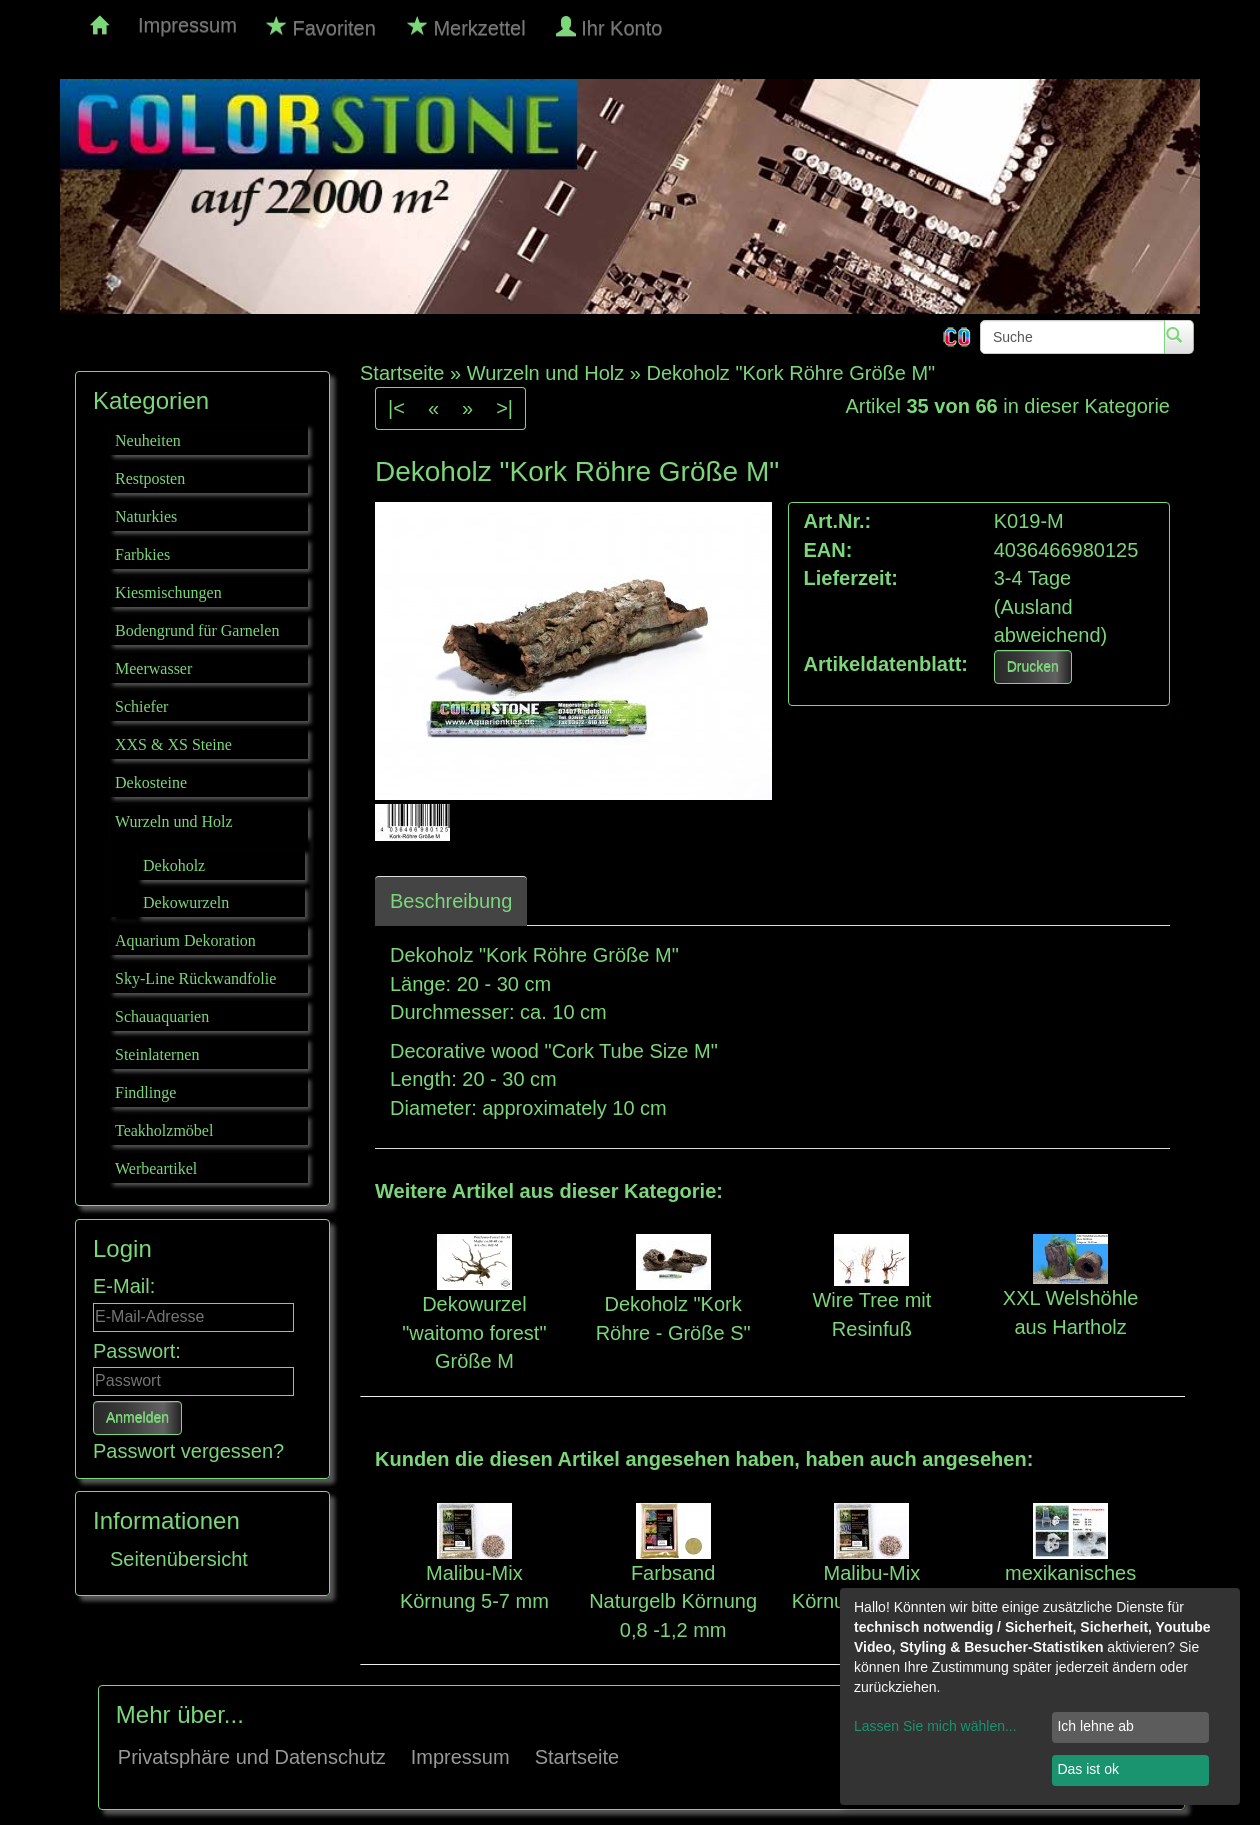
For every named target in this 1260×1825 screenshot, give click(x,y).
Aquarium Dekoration (185, 940)
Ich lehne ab (1095, 1726)
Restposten (150, 478)
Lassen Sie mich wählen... (935, 1726)
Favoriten (321, 27)
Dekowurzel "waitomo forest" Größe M (474, 1332)
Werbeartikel (156, 1168)
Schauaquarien (162, 1016)
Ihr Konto (612, 27)
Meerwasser (153, 668)
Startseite (577, 1757)
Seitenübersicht (179, 1559)
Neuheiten (148, 440)
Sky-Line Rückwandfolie (195, 978)
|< (396, 408)
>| (504, 408)
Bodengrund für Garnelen (197, 630)
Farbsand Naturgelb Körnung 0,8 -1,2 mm (673, 1601)
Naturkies (146, 516)
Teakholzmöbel (164, 1130)
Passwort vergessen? (188, 1451)
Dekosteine (151, 782)
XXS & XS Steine (173, 744)
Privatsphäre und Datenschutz (252, 1757)
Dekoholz (174, 865)
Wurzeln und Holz (174, 821)
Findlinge (145, 1092)
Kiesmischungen (168, 592)
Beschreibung (451, 901)
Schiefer (141, 706)
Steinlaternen (157, 1054)
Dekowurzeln (186, 902)
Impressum (187, 25)
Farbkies (142, 554)
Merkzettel (467, 27)
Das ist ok (1087, 1769)
